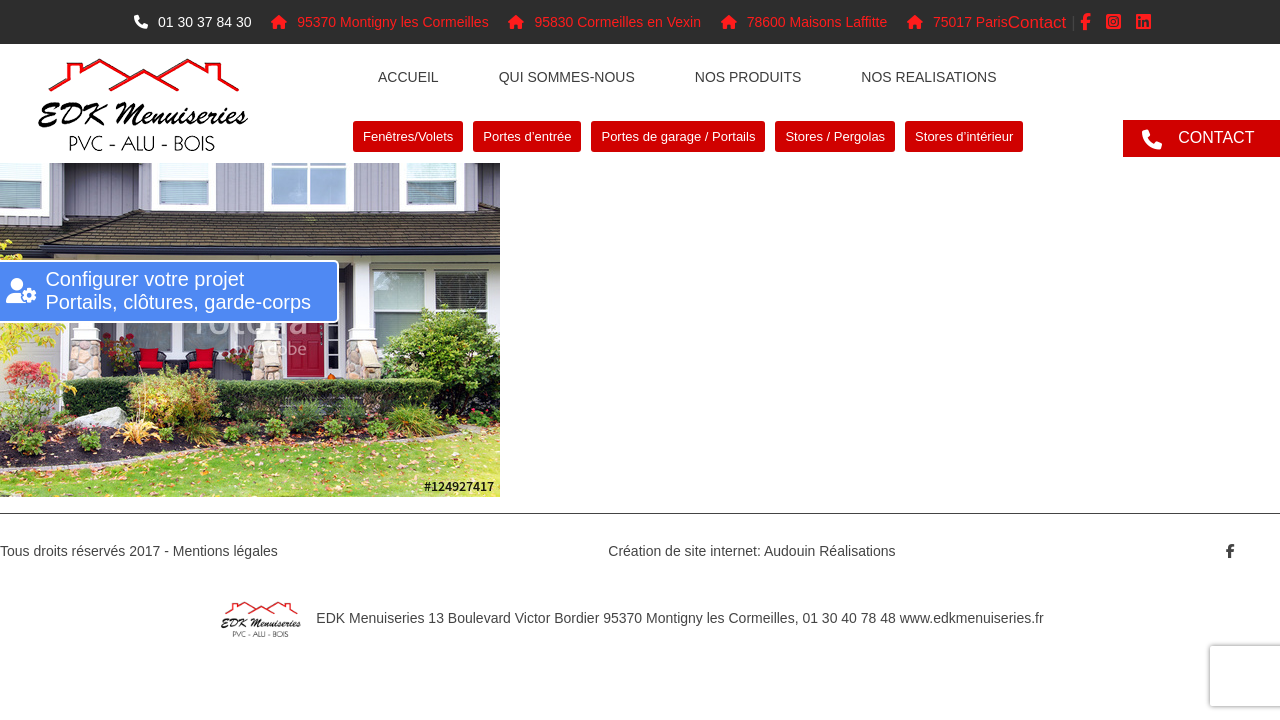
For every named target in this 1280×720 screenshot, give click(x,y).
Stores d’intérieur (964, 136)
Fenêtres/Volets (408, 136)
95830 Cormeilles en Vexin (604, 22)
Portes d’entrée (527, 136)
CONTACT (1216, 137)
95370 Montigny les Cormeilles (379, 22)
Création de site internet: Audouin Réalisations (751, 551)
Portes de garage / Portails (678, 136)
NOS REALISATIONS (928, 77)
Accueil (408, 77)
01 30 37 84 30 (192, 22)
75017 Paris (957, 22)
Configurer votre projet (178, 290)
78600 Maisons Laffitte (804, 22)
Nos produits (748, 77)
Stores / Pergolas (835, 136)
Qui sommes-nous (567, 77)
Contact (1037, 22)
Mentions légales (225, 551)
